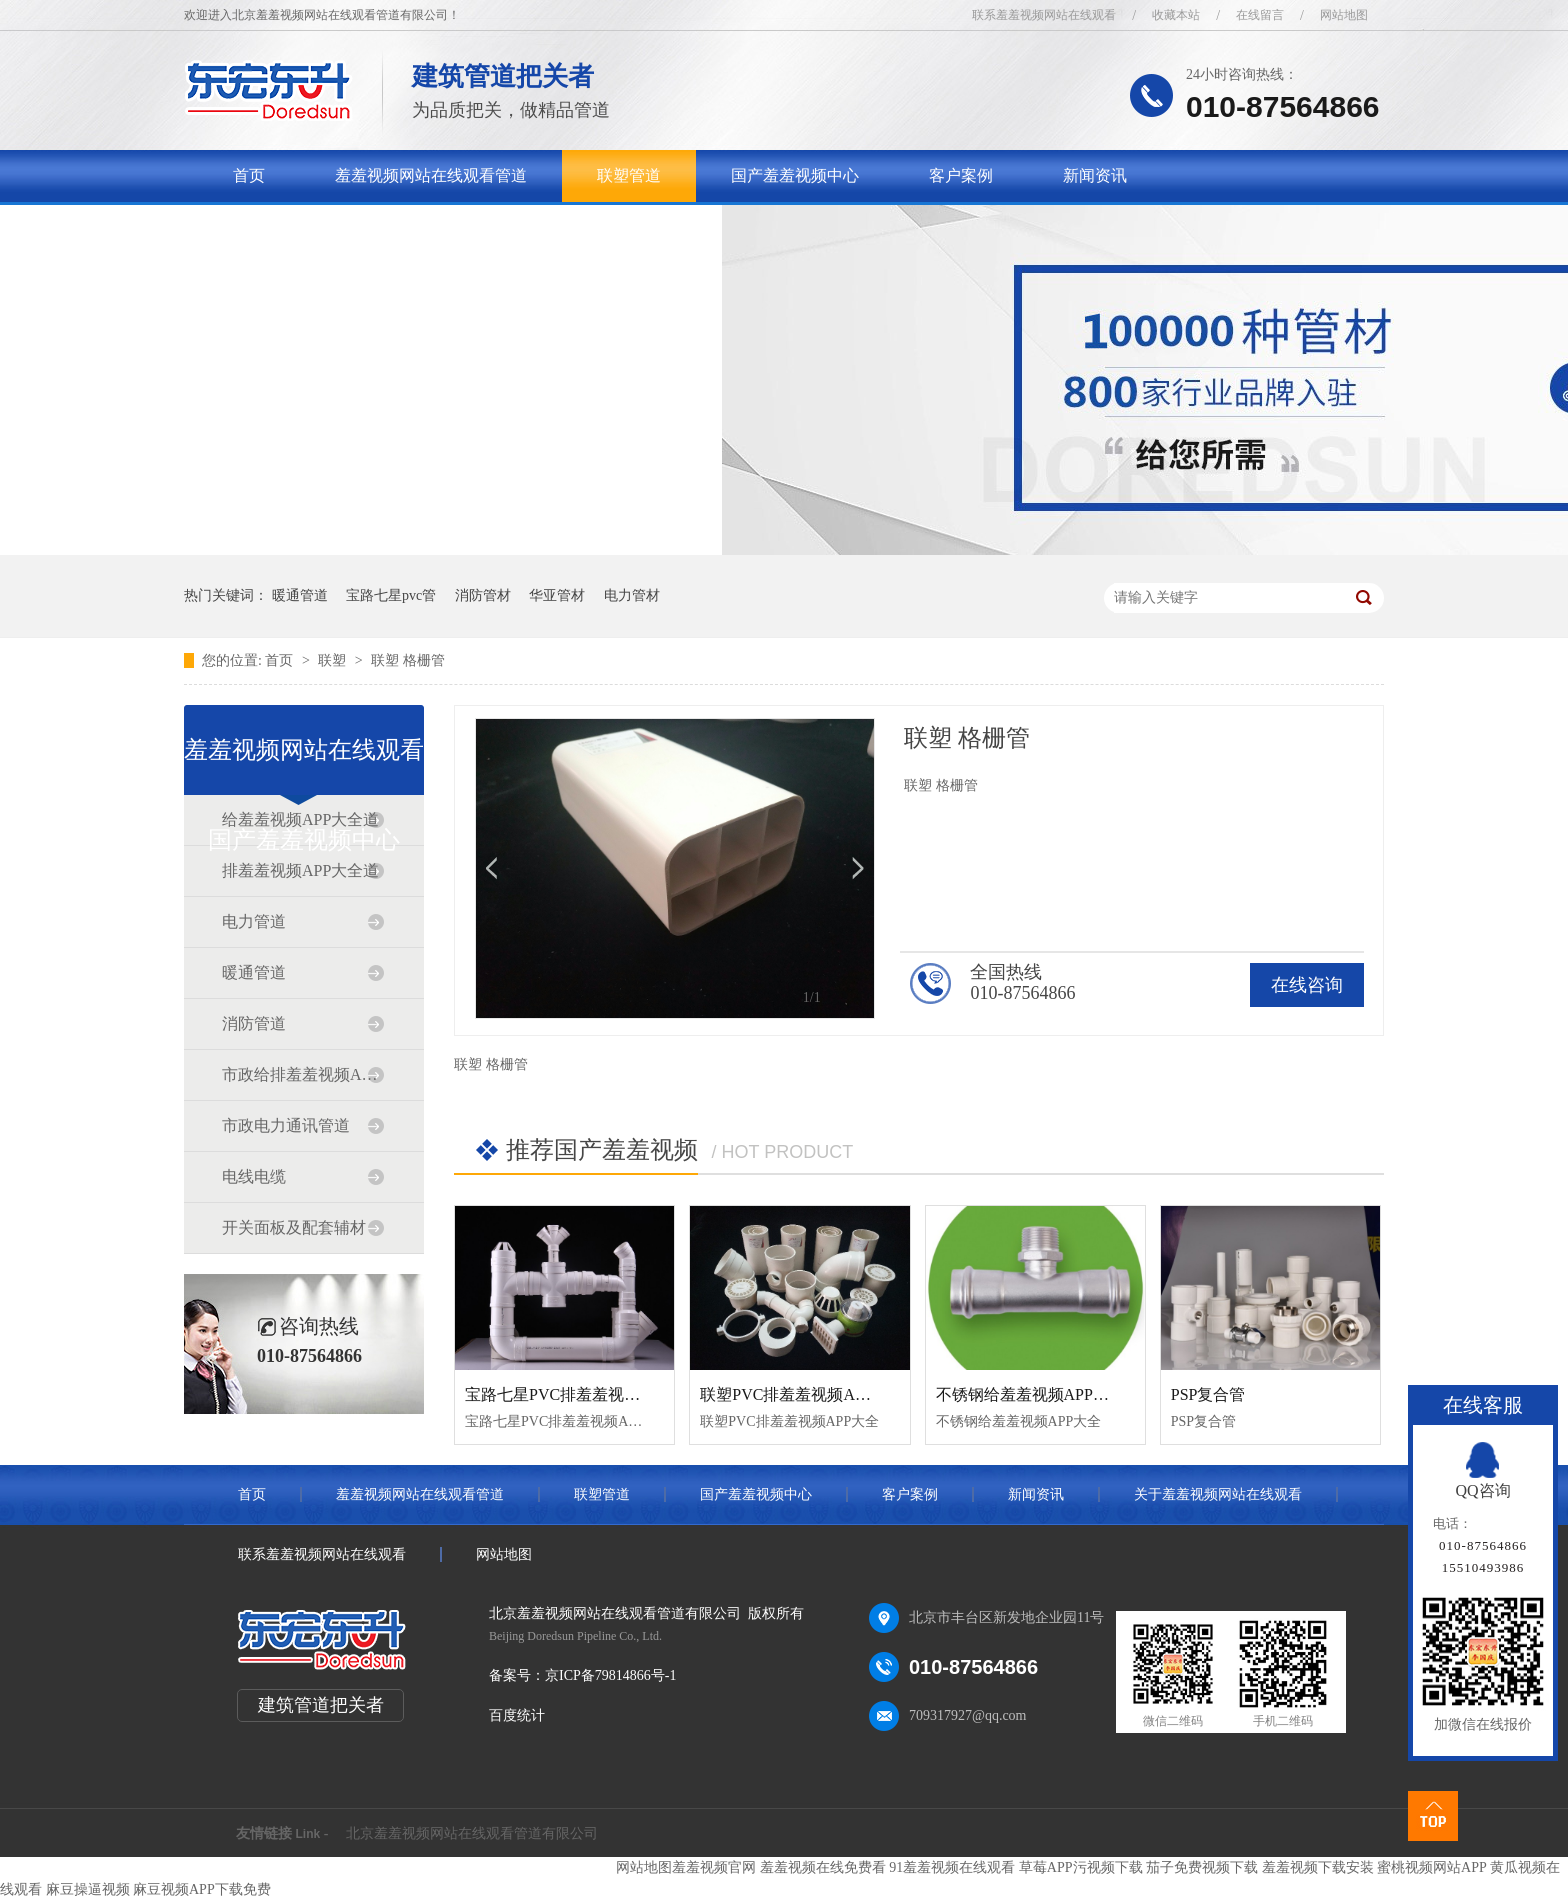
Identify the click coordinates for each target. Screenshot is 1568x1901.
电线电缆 (254, 1176)
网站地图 (1344, 15)
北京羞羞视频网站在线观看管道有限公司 (472, 1833)
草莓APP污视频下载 (1081, 1867)
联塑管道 (629, 175)
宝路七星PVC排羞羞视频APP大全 (583, 1394)
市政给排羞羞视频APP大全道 (303, 1074)
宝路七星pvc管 (391, 595)
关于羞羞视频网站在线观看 (329, 227)
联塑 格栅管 (408, 660)
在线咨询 (1307, 985)
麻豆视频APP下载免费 (202, 1889)
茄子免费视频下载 (1202, 1867)
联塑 (334, 660)
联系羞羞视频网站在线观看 (1044, 15)
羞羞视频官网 (714, 1867)
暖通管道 (300, 595)
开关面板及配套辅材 (294, 1227)
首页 (249, 175)
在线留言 (1260, 15)
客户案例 (961, 175)
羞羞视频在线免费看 (823, 1867)
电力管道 (254, 921)
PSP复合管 (1208, 1394)
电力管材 (632, 595)
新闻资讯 (1095, 175)
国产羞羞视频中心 (795, 175)
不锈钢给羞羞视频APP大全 (1030, 1394)
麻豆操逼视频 (88, 1889)
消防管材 (483, 595)
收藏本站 (1176, 15)
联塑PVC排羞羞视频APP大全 (802, 1394)
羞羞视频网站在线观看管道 (431, 175)
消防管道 (254, 1023)
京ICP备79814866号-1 (610, 1675)
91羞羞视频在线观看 (952, 1867)
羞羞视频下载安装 (1318, 1867)
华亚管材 (557, 595)
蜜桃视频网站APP (1431, 1867)
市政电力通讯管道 (286, 1125)
